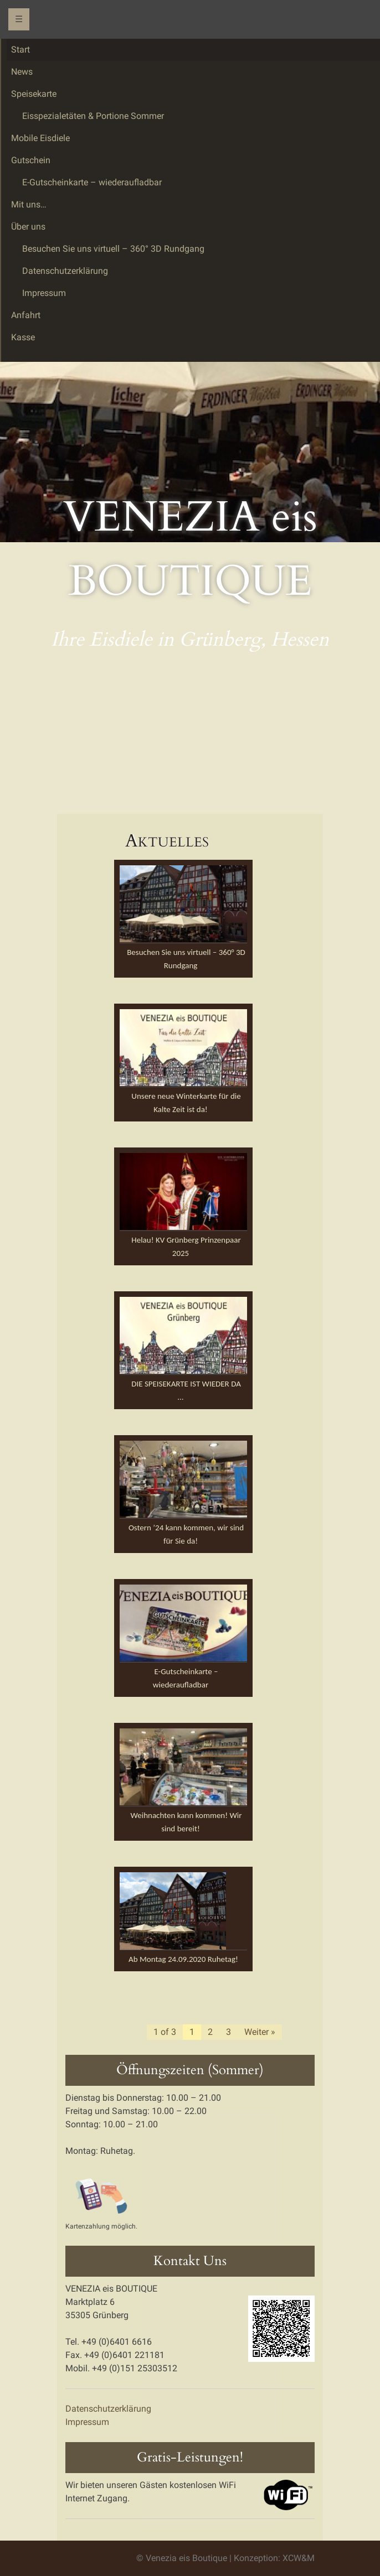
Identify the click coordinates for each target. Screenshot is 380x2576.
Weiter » (259, 2032)
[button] (183, 903)
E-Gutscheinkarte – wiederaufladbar (185, 1678)
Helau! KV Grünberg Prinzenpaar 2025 (185, 1246)
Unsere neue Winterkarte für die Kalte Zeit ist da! (185, 1102)
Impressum (87, 2422)
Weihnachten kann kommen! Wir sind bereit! (186, 1822)
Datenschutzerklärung (108, 2408)
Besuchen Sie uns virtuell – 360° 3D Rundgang (186, 958)
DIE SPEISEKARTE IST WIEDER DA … (186, 1390)
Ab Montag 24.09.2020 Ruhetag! (183, 1959)
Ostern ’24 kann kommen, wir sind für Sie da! (186, 1534)
